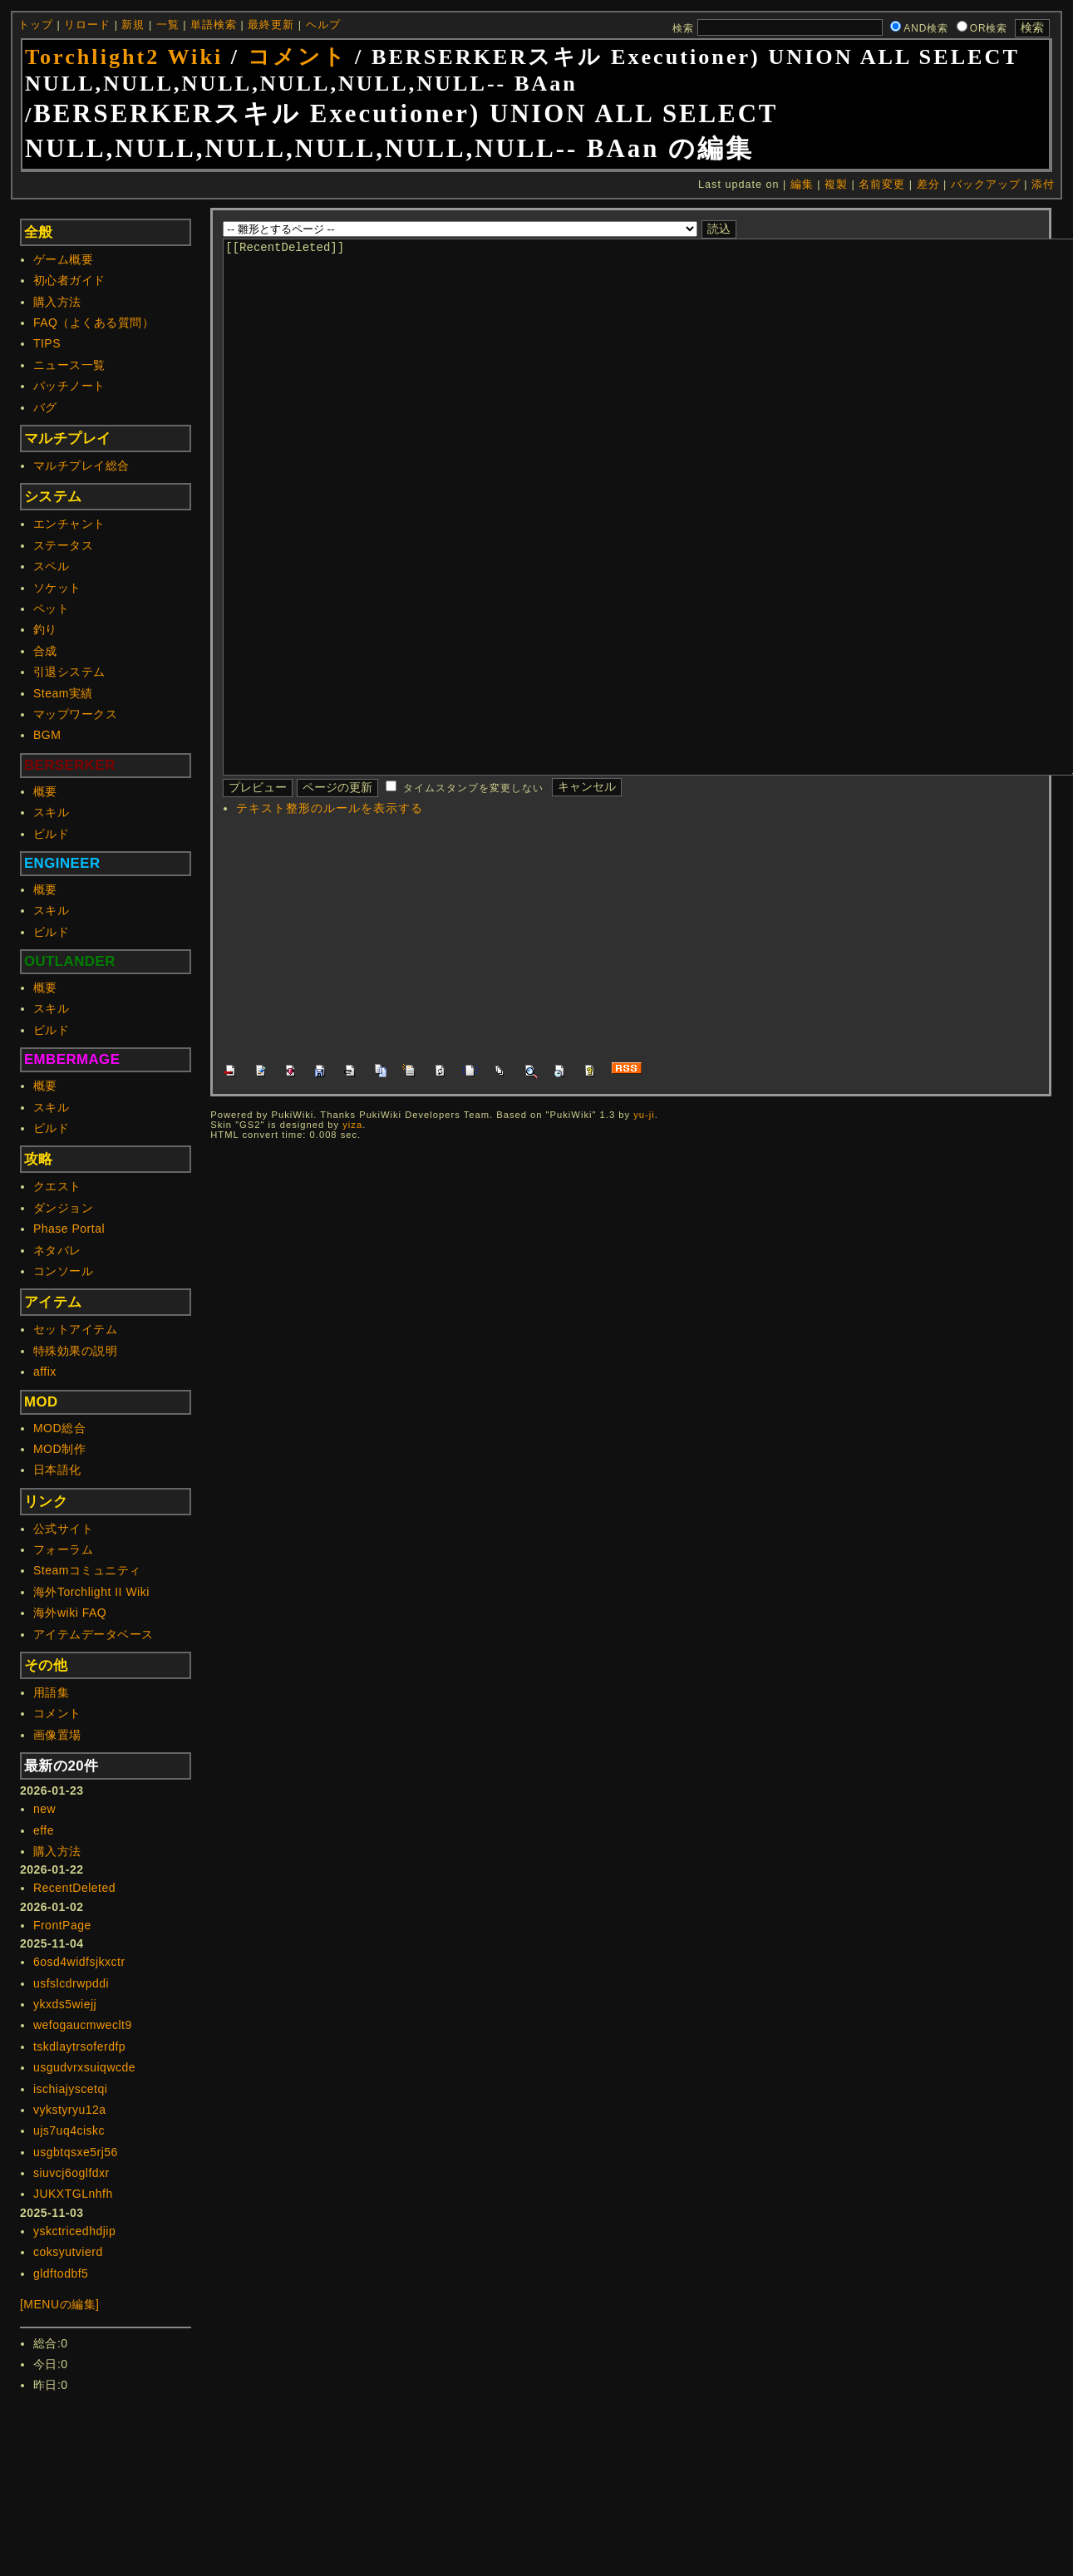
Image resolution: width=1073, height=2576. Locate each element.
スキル (51, 812)
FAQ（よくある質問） (94, 322)
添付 (1043, 184)
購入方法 (57, 301)
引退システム (69, 671)
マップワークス (75, 714)
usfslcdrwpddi (71, 1983)
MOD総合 (59, 1428)
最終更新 (271, 25)
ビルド (51, 833)
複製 (836, 184)
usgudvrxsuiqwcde (84, 2067)
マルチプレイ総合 (81, 465)
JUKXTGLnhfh (73, 2193)
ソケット (57, 587)
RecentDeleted (74, 1887)
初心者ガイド (69, 280)
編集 (802, 184)
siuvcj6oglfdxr (71, 2173)
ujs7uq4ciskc (69, 2130)
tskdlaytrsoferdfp (79, 2046)
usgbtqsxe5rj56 (75, 2152)
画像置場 (57, 1734)
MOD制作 (59, 1448)
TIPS (47, 343)
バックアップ (986, 184)
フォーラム (63, 1549)
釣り (45, 629)
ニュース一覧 (69, 365)
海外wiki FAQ (69, 1612)
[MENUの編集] (60, 2304)
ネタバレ (57, 1250)
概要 (45, 791)
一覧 (168, 25)
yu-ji (644, 1214)
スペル (51, 566)
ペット (51, 608)
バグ (45, 407)
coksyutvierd (68, 2251)
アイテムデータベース (93, 1634)
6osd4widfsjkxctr (79, 1961)
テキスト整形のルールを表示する (329, 907)
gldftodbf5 (61, 2273)
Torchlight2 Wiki (124, 57)
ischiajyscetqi (70, 2089)
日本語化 (57, 1469)
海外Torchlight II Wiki (91, 1591)
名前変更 (882, 184)
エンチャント (69, 523)
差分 (928, 184)
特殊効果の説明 (75, 1350)
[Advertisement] (511, 1038)
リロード (87, 25)
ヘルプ (323, 25)
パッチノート (69, 385)
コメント (297, 57)
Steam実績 (63, 693)
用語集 (51, 1692)
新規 (133, 25)
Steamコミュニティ (87, 1570)
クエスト (57, 1186)
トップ (35, 25)
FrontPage (62, 1925)
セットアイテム (75, 1329)
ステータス (63, 545)
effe (43, 1830)
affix (45, 1371)
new (44, 1808)
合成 (45, 651)
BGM (47, 734)
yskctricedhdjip (74, 2231)
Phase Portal (69, 1228)
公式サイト (63, 1528)
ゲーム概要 (63, 259)
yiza (352, 1224)
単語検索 (213, 25)
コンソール (63, 1271)
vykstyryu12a (69, 2109)
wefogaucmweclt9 (82, 2025)
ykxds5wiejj (64, 2004)
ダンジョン (63, 1207)
